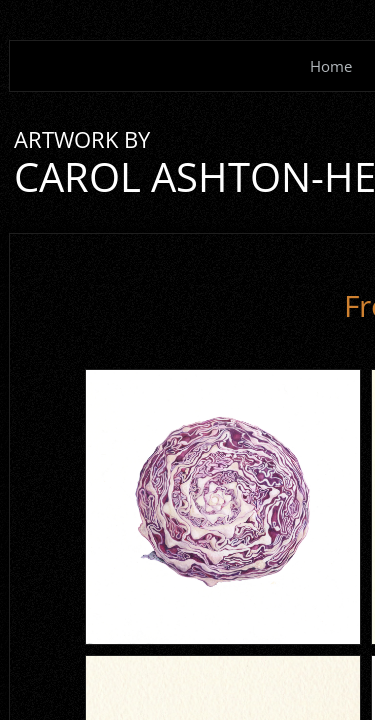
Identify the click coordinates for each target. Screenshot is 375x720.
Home (331, 66)
